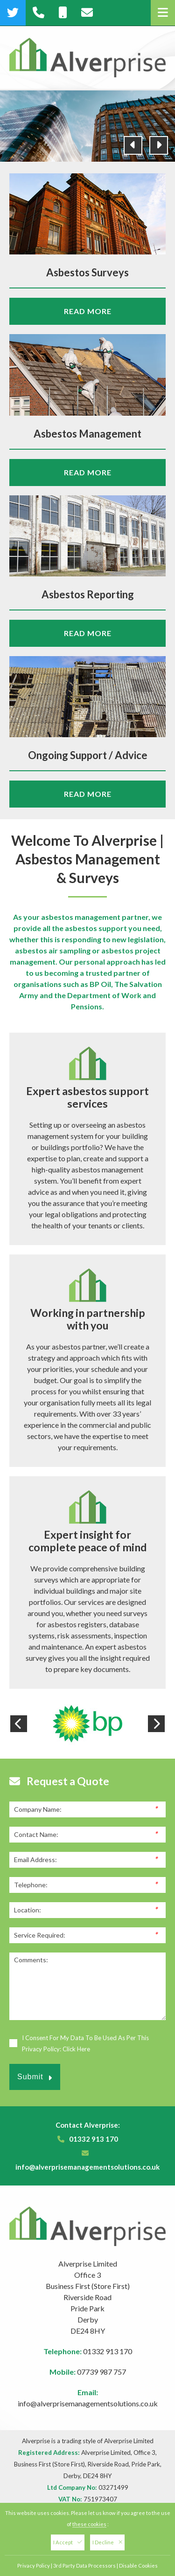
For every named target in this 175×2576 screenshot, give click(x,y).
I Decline (107, 2542)
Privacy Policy (33, 2565)
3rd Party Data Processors (84, 2565)
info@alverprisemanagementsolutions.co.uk (87, 2167)
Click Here (76, 2049)
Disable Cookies (138, 2565)
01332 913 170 (93, 2139)
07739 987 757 (101, 2371)
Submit (34, 2077)
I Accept (67, 2542)
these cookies (89, 2524)
